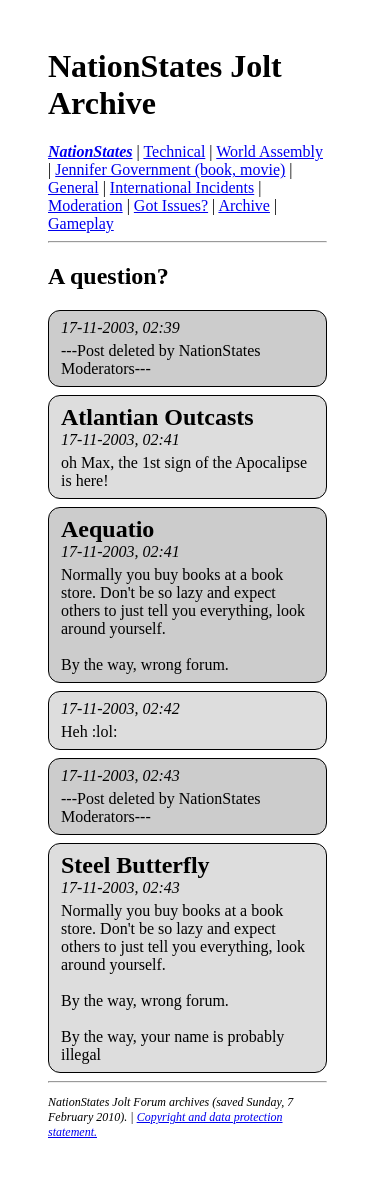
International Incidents (182, 187)
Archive (244, 205)
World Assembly (269, 151)
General (73, 187)
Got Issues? (171, 205)
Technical (174, 151)
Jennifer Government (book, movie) (170, 169)
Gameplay (81, 223)
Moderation (85, 205)
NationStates (90, 151)
